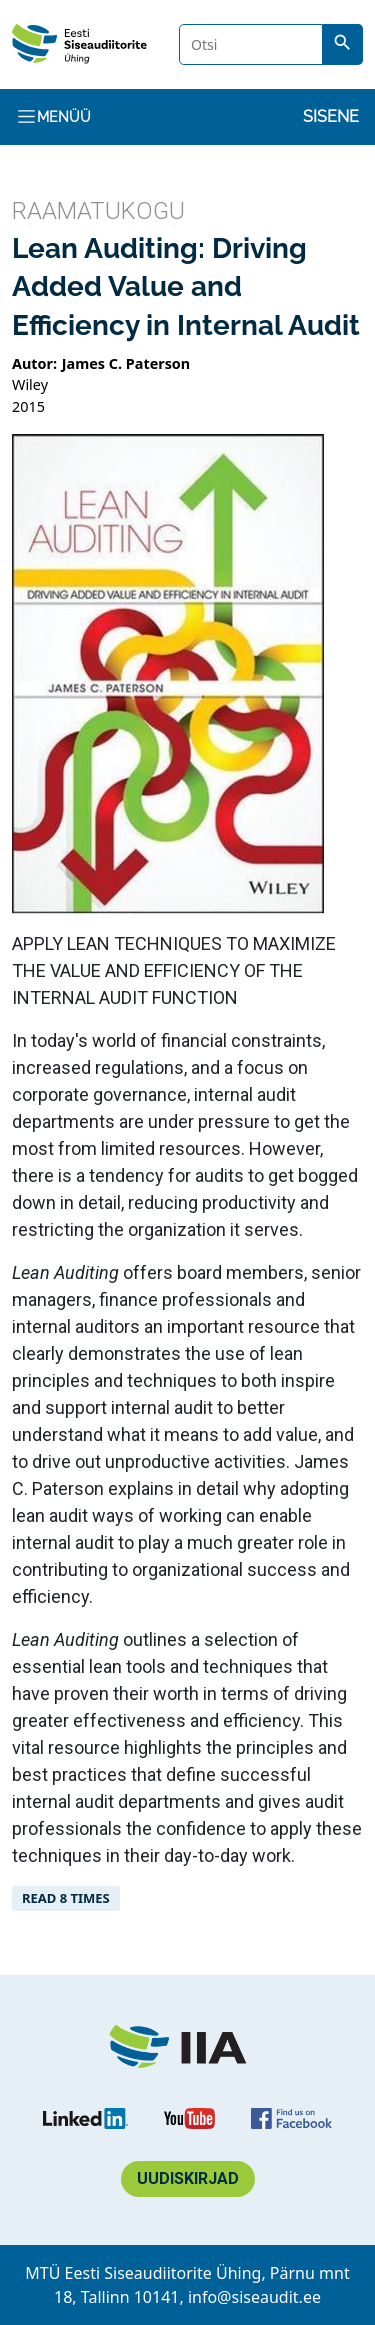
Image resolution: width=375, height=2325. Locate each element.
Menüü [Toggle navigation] (53, 116)
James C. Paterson (126, 363)
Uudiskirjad (188, 2178)
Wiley (30, 384)
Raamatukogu (98, 211)
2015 (28, 406)
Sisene (331, 116)
